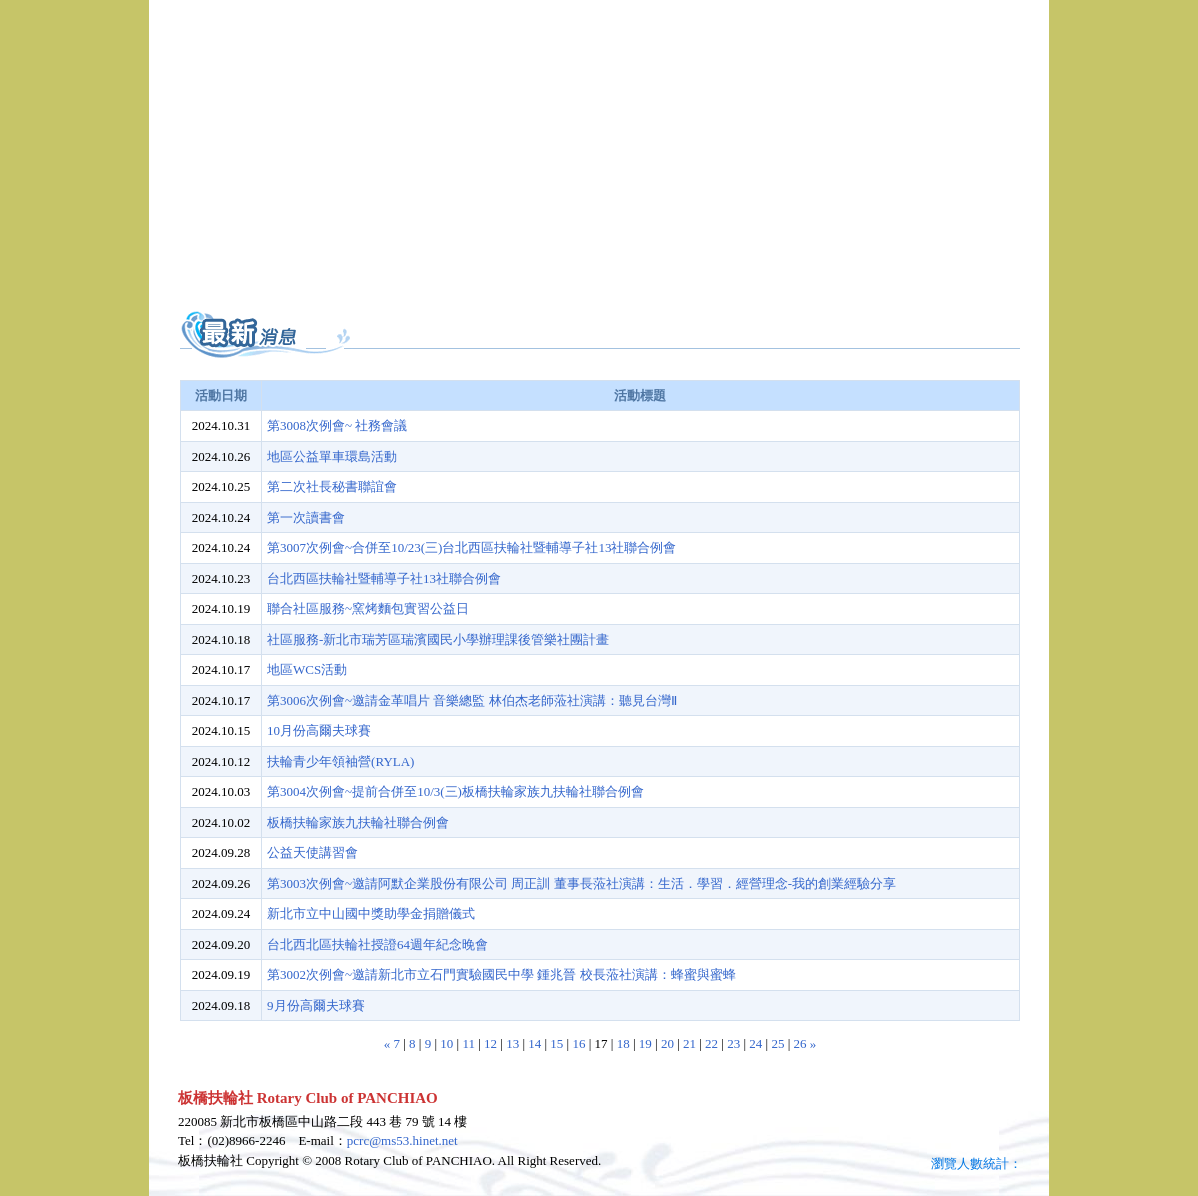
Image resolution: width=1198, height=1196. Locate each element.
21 (689, 1043)
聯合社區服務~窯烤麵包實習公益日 (368, 608)
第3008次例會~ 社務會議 (337, 425)
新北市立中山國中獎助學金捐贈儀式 (371, 913)
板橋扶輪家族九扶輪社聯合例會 (358, 822)
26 (800, 1043)
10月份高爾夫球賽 (319, 730)
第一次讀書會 (306, 517)
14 (534, 1043)
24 (755, 1043)
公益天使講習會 (312, 852)
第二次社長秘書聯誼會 (332, 486)
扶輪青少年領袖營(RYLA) (340, 761)
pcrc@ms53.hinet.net (402, 1140)
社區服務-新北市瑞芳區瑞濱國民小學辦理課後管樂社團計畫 (438, 639)
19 (645, 1043)
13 (512, 1043)
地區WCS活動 (307, 669)
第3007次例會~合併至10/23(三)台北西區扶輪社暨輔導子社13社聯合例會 (471, 547)
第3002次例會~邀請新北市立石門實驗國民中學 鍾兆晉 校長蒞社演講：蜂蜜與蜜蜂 (501, 974)
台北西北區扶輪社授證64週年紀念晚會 (377, 944)
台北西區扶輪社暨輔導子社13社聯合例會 (384, 578)
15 (556, 1043)
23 (733, 1043)
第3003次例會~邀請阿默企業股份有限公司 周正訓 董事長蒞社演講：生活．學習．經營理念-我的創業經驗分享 (581, 883)
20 (667, 1043)
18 (623, 1043)
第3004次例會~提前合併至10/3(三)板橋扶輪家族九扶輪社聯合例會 (455, 791)
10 (446, 1043)
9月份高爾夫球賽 (316, 1005)
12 (490, 1043)
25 (777, 1043)
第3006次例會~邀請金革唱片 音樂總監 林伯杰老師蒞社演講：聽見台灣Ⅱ (472, 700)
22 (711, 1043)
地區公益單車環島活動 (332, 456)
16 (578, 1043)
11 (468, 1043)
